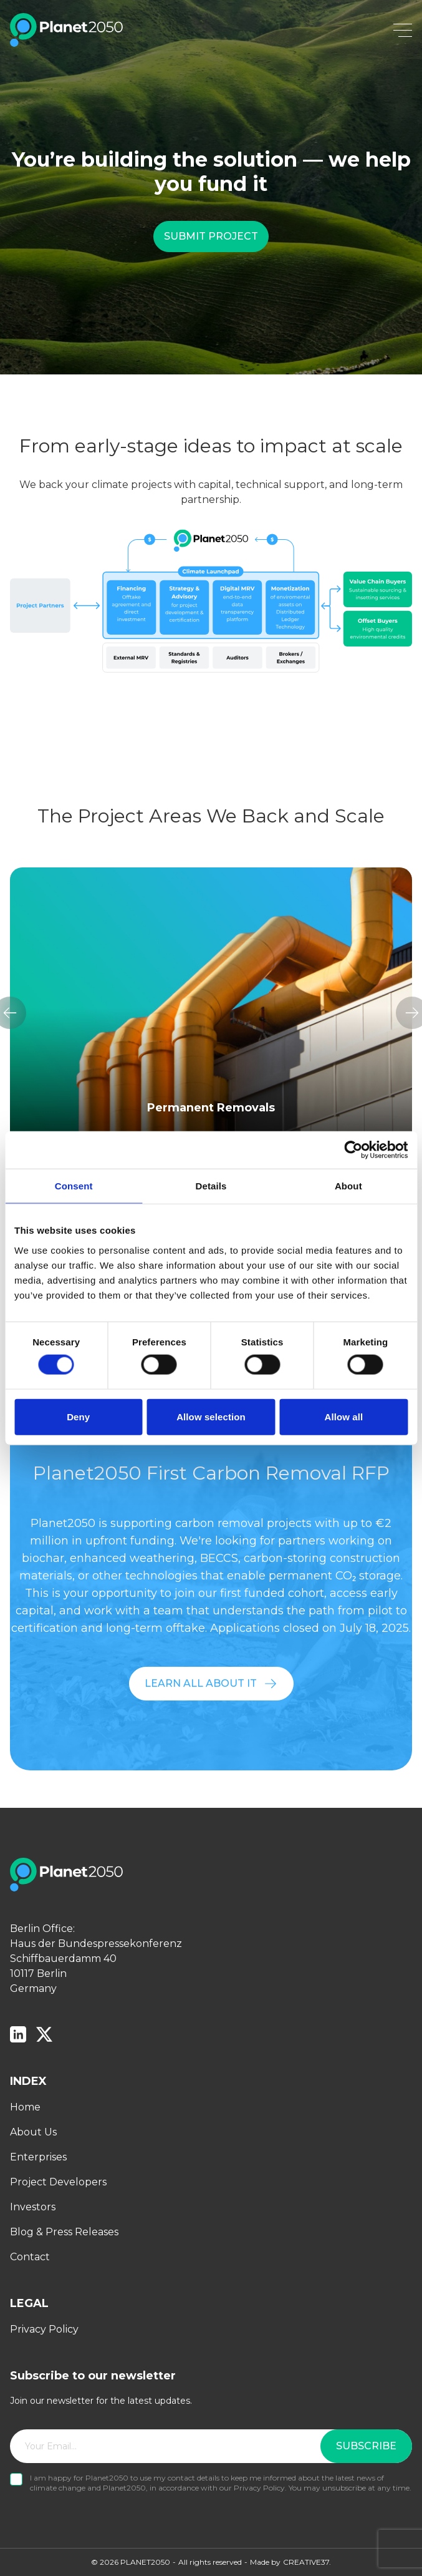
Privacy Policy (44, 2329)
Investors (32, 2207)
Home (25, 2107)
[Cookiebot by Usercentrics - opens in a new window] (353, 1150)
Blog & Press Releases (64, 2232)
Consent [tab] (74, 1186)
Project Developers (58, 2182)
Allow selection (211, 1416)
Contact (30, 2257)
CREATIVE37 (306, 2562)
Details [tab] (211, 1186)
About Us (33, 2132)
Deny (78, 1416)
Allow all (343, 1416)
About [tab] (348, 1186)
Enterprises (38, 2157)
